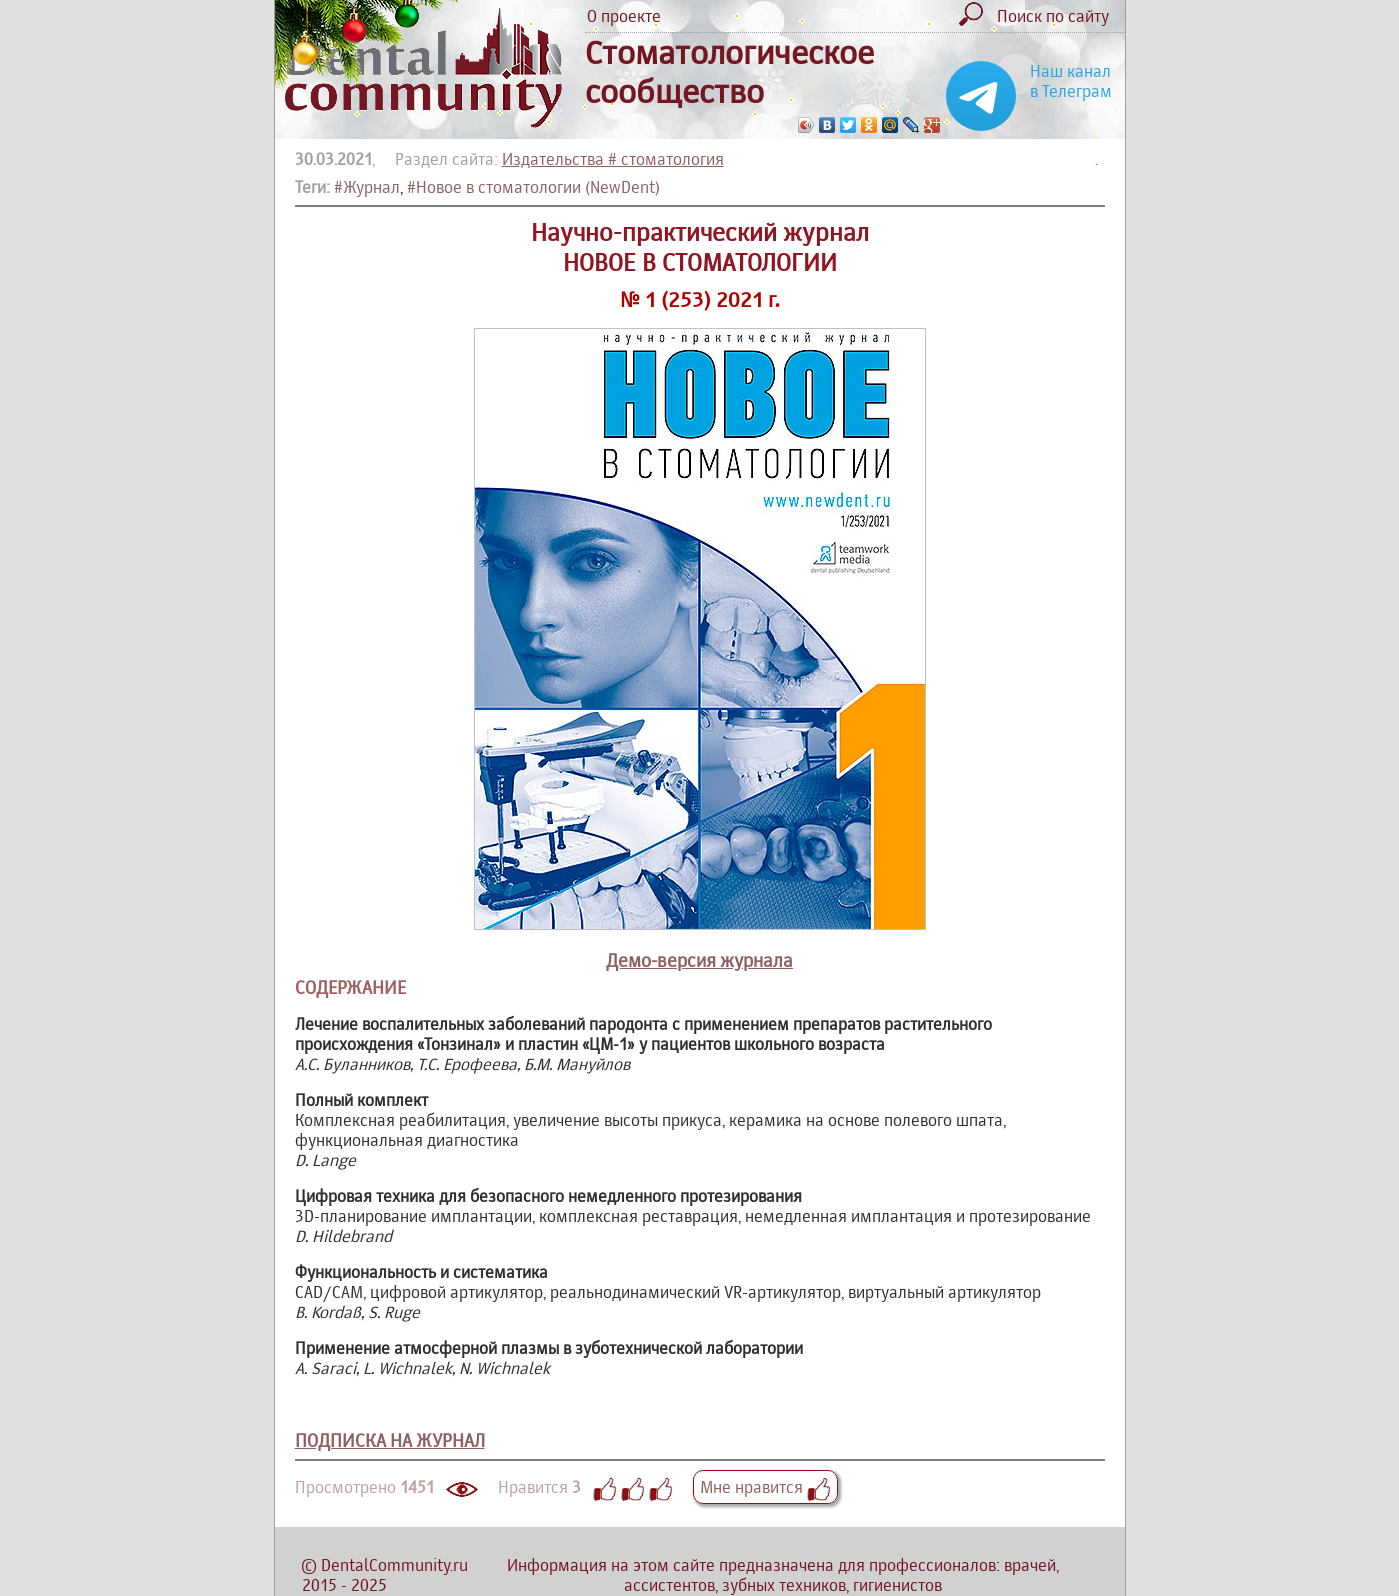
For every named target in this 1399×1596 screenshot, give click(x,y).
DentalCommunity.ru (394, 1565)
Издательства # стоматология (613, 159)
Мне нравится (765, 1487)
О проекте (624, 16)
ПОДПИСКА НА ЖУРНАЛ (390, 1440)
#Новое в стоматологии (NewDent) (533, 187)
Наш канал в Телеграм (1071, 81)
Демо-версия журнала (699, 960)
